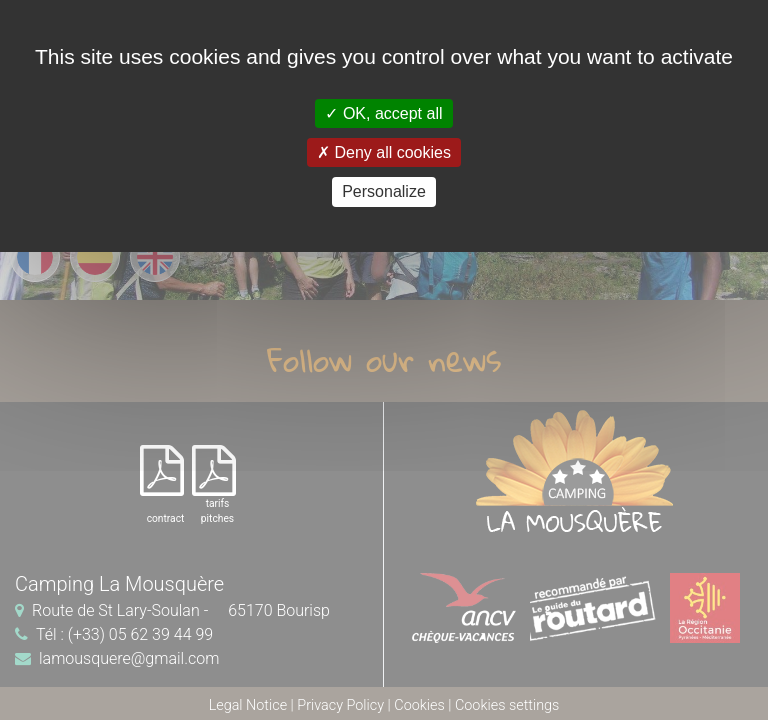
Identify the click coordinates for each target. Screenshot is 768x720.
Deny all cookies (384, 152)
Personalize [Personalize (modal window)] (384, 191)
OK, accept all (383, 113)
